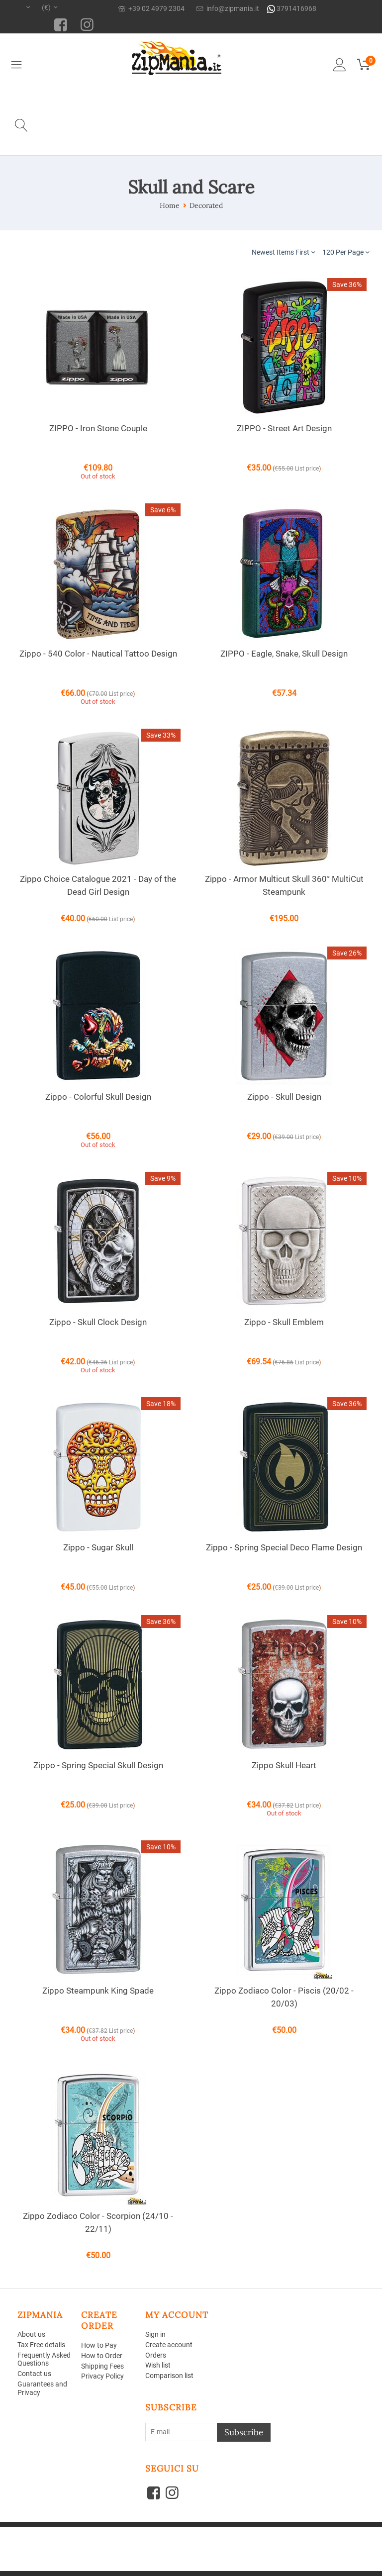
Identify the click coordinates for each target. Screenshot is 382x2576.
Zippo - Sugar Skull (98, 1547)
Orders (155, 2355)
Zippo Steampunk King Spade (98, 1991)
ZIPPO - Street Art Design (284, 428)
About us (31, 2334)
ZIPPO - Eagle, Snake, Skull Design (284, 654)
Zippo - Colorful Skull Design (98, 1097)
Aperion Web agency (93, 2545)
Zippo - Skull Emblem (284, 1322)
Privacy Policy (102, 2376)
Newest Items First (283, 252)
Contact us (34, 2374)
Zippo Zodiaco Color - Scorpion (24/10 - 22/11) (98, 2222)
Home (170, 205)
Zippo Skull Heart (284, 1765)
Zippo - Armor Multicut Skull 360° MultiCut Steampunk (284, 885)
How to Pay (99, 2345)
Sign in (155, 2334)
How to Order (101, 2356)
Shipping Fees (102, 2366)
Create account (168, 2345)
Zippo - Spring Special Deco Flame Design (284, 1547)
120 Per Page (345, 252)
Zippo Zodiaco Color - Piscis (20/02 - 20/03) (284, 1997)
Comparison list (169, 2376)
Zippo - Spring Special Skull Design (98, 1765)
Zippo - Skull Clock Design (98, 1322)
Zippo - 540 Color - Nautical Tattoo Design (98, 654)
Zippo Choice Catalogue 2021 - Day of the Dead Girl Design (98, 885)
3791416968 (291, 8)
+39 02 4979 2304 (151, 8)
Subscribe (243, 2432)
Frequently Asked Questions (44, 2359)
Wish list (158, 2365)
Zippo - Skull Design (284, 1097)
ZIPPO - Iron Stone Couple (98, 428)
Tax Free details (41, 2345)
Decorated (206, 205)
